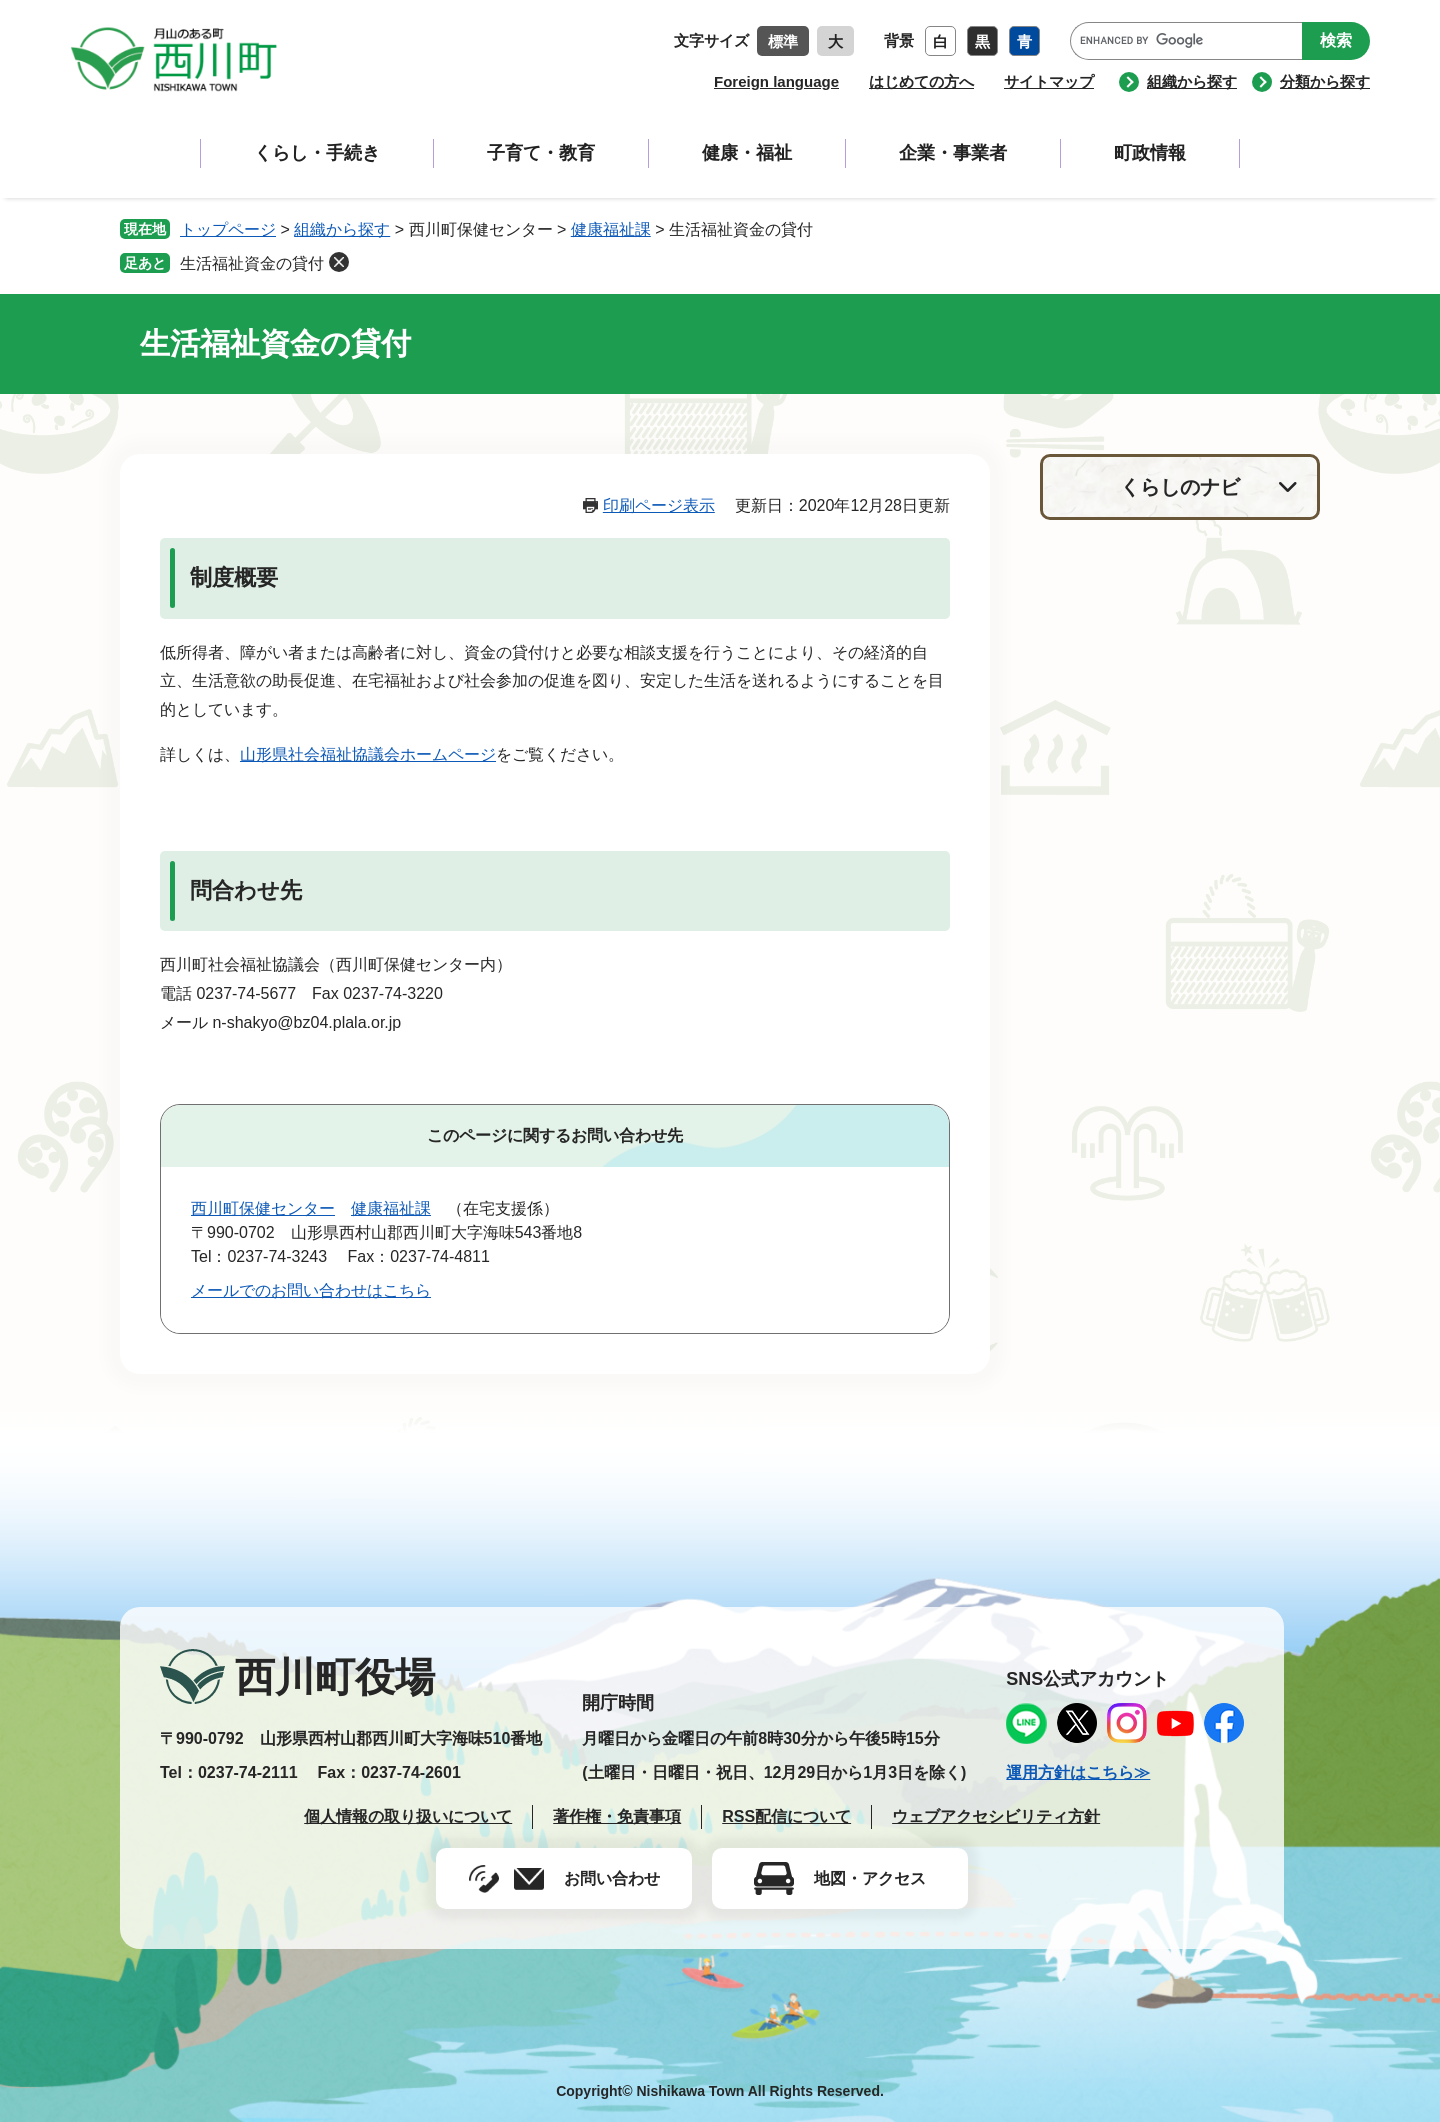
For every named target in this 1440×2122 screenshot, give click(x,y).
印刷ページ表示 (659, 505)
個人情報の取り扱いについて (408, 1816)
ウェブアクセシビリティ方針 (996, 1816)
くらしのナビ (1180, 487)
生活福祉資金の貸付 (252, 263)
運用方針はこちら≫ (1078, 1772)
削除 (339, 262)
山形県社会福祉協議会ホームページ (368, 754)
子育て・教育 (541, 153)
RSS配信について (786, 1816)
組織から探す (1192, 81)
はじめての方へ (921, 81)
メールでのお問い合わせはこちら (311, 1290)
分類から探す (1325, 81)
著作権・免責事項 (617, 1816)
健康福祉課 (611, 229)
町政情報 (1150, 153)
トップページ (228, 229)
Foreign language (776, 81)
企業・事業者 (953, 153)
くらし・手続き (317, 153)
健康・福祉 (747, 153)
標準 (783, 41)
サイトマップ (1049, 81)
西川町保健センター (263, 1208)
